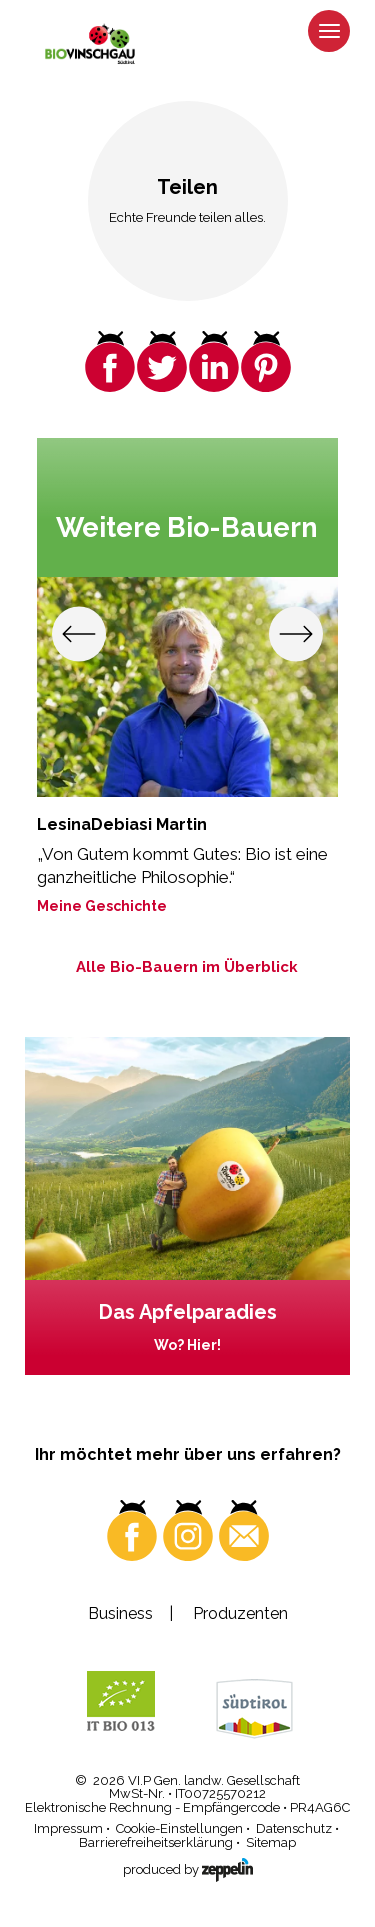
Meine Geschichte (102, 906)
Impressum (68, 1828)
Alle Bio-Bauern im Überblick (187, 967)
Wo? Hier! (187, 1345)
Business (120, 1613)
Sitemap (271, 1842)
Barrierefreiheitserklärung (156, 1842)
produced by (188, 1867)
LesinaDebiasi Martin (122, 824)
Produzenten (240, 1613)
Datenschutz (294, 1828)
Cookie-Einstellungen (179, 1828)
